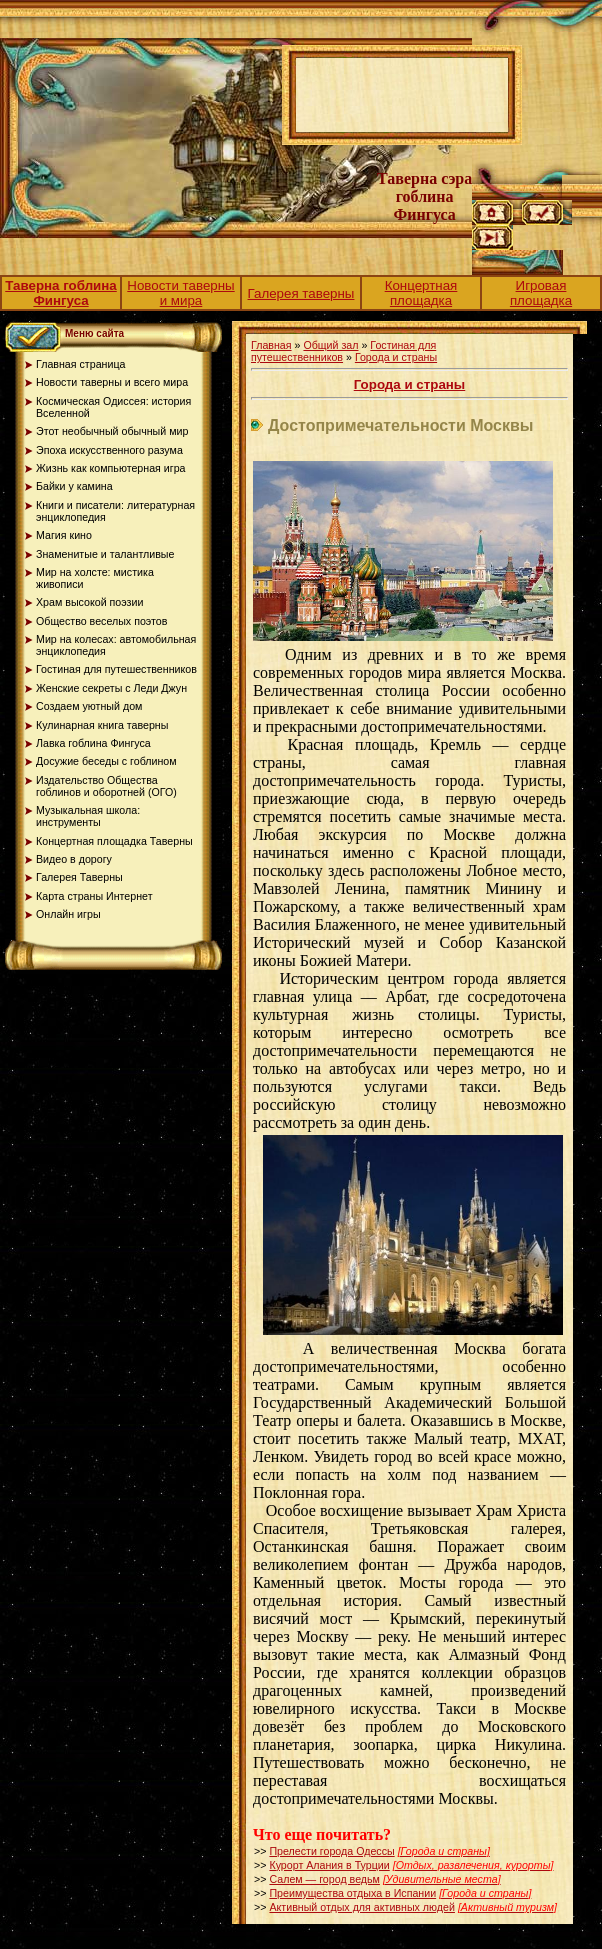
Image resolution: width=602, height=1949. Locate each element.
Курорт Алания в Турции (329, 1865)
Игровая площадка (541, 293)
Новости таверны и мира (180, 293)
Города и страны (396, 357)
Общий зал (330, 345)
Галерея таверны (301, 293)
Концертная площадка (421, 293)
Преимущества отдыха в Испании (352, 1893)
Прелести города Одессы (331, 1851)
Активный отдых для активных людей (362, 1907)
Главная (271, 345)
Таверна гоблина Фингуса (61, 293)
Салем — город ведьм (324, 1879)
